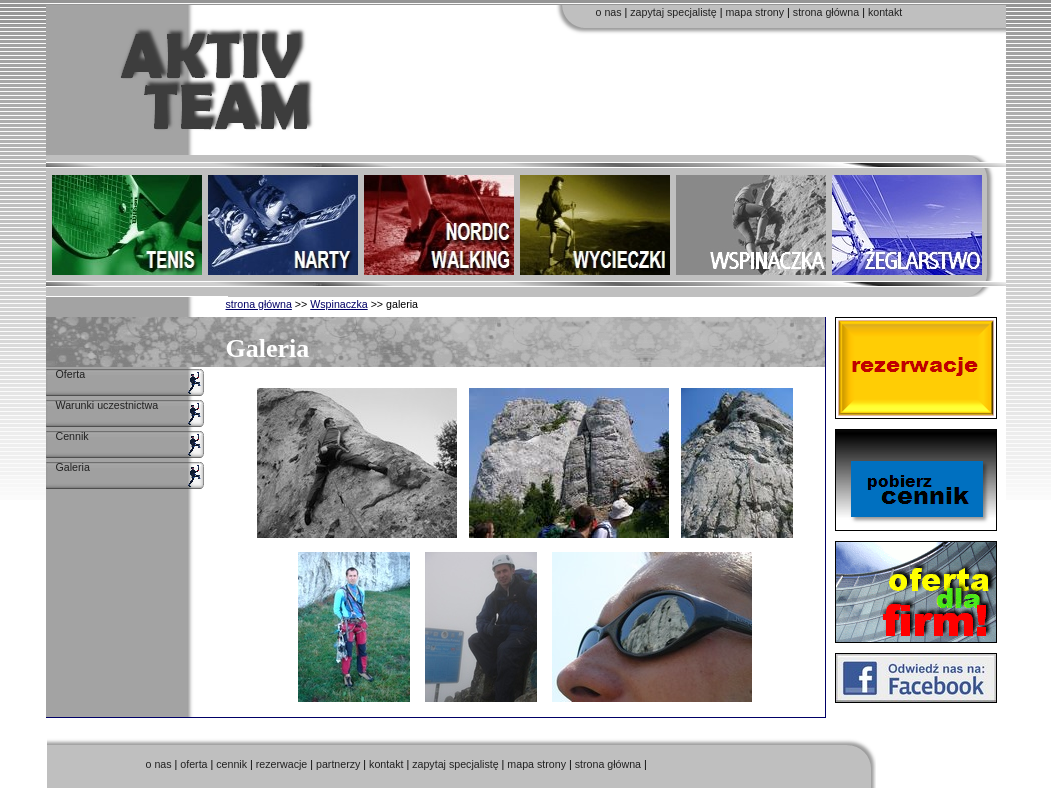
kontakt (885, 12)
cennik (231, 764)
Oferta (71, 374)
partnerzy (338, 764)
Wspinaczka (338, 304)
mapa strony (754, 12)
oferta (193, 764)
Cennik (72, 436)
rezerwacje (282, 764)
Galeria (73, 467)
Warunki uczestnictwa (107, 405)
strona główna (826, 12)
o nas (609, 12)
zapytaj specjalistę (673, 12)
